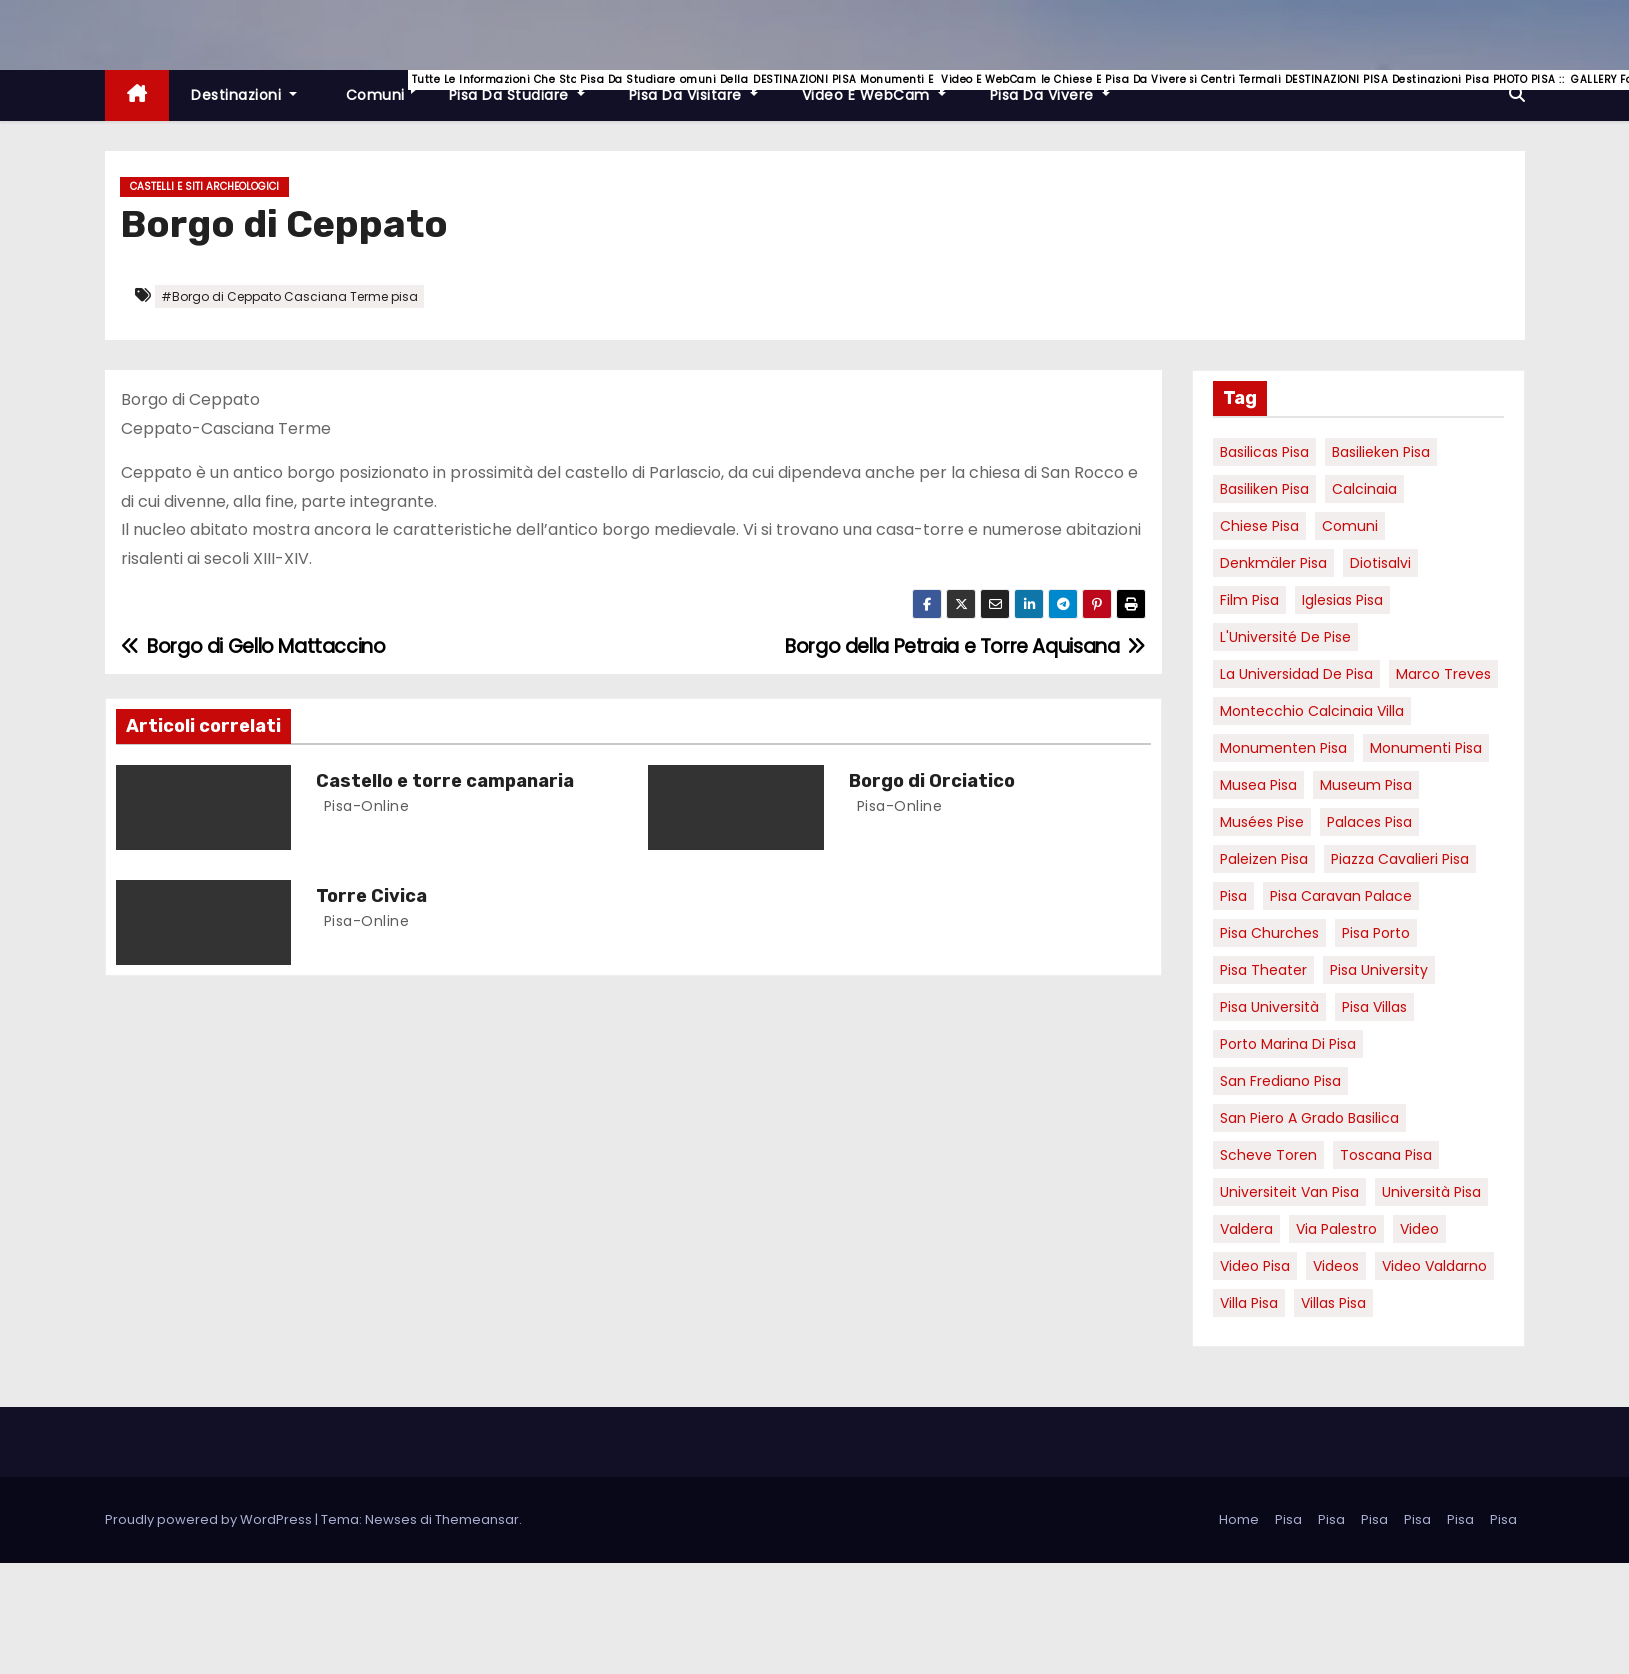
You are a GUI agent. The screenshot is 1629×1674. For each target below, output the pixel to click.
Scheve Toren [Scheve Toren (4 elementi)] (1268, 1155)
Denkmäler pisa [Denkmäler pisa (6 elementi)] (1273, 563)
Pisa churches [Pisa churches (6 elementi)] (1269, 933)
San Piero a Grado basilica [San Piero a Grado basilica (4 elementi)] (1309, 1118)
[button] (1517, 94)
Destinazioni (244, 95)
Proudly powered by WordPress (210, 1519)
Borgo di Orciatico (932, 781)
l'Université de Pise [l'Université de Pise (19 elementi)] (1285, 637)
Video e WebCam (885, 87)
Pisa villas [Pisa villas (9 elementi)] (1374, 1007)
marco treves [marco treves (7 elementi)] (1443, 674)
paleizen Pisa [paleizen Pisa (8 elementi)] (1264, 859)
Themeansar (477, 1519)
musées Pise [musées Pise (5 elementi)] (1262, 822)
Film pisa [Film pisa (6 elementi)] (1249, 600)
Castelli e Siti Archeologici (204, 186)
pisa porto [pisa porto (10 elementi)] (1376, 933)
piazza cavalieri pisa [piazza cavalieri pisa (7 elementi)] (1400, 859)
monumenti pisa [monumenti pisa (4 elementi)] (1426, 748)
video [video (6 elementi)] (1419, 1229)
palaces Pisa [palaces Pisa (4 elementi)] (1369, 822)
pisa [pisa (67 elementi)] (1233, 896)
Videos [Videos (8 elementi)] (1336, 1266)
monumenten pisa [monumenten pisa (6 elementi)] (1283, 748)
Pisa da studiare (528, 87)
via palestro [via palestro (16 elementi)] (1336, 1229)
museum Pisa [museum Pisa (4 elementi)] (1366, 785)
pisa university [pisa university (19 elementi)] (1379, 970)
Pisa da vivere (1061, 87)
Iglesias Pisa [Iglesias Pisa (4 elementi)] (1342, 600)
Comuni (384, 87)
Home (1239, 1519)
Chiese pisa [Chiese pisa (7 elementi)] (1259, 526)
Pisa (1288, 1519)
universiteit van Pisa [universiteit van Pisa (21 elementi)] (1289, 1192)
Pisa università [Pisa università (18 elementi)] (1269, 1007)
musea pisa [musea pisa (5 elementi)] (1258, 785)
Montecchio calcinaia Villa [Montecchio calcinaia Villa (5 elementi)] (1312, 711)
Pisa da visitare (704, 87)
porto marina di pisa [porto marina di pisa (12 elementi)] (1288, 1044)
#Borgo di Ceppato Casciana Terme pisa (289, 296)
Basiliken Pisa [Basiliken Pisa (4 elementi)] (1264, 489)
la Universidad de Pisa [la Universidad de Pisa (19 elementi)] (1296, 674)
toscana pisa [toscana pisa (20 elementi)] (1386, 1155)
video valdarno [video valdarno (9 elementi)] (1434, 1266)
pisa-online (364, 806)
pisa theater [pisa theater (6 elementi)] (1263, 970)
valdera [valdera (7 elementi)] (1246, 1229)
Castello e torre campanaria (445, 781)
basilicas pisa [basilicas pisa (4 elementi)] (1264, 452)
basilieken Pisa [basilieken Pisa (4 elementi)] (1381, 452)
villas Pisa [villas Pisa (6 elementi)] (1333, 1303)
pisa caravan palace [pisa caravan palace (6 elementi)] (1341, 896)
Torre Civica (371, 896)
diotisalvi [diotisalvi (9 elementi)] (1380, 563)
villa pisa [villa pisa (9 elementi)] (1249, 1303)
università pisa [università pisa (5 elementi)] (1431, 1192)
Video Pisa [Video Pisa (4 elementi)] (1255, 1266)
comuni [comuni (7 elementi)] (1350, 526)
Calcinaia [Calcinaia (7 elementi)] (1364, 489)
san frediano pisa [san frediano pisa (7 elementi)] (1280, 1081)
